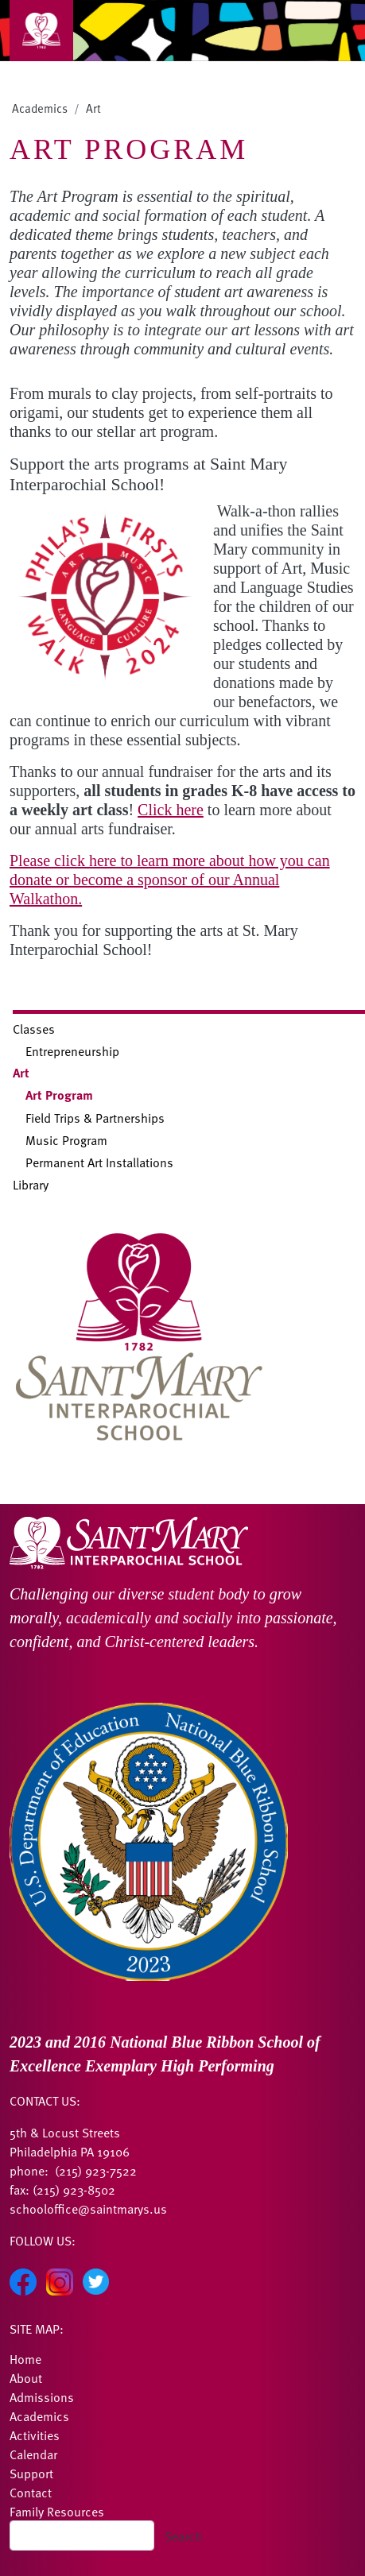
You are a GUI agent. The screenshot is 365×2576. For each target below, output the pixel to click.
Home (25, 2358)
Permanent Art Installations (99, 1161)
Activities (35, 2434)
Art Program (59, 1094)
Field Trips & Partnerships (95, 1117)
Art (93, 108)
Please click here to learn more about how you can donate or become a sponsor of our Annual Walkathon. (170, 879)
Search (183, 2535)
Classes (34, 1028)
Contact (31, 2492)
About (26, 2377)
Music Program (66, 1139)
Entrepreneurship (72, 1050)
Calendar (33, 2453)
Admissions (42, 2396)
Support (31, 2472)
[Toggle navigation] (41, 30)
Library (31, 1184)
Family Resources (57, 2511)
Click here (171, 809)
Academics (40, 108)
